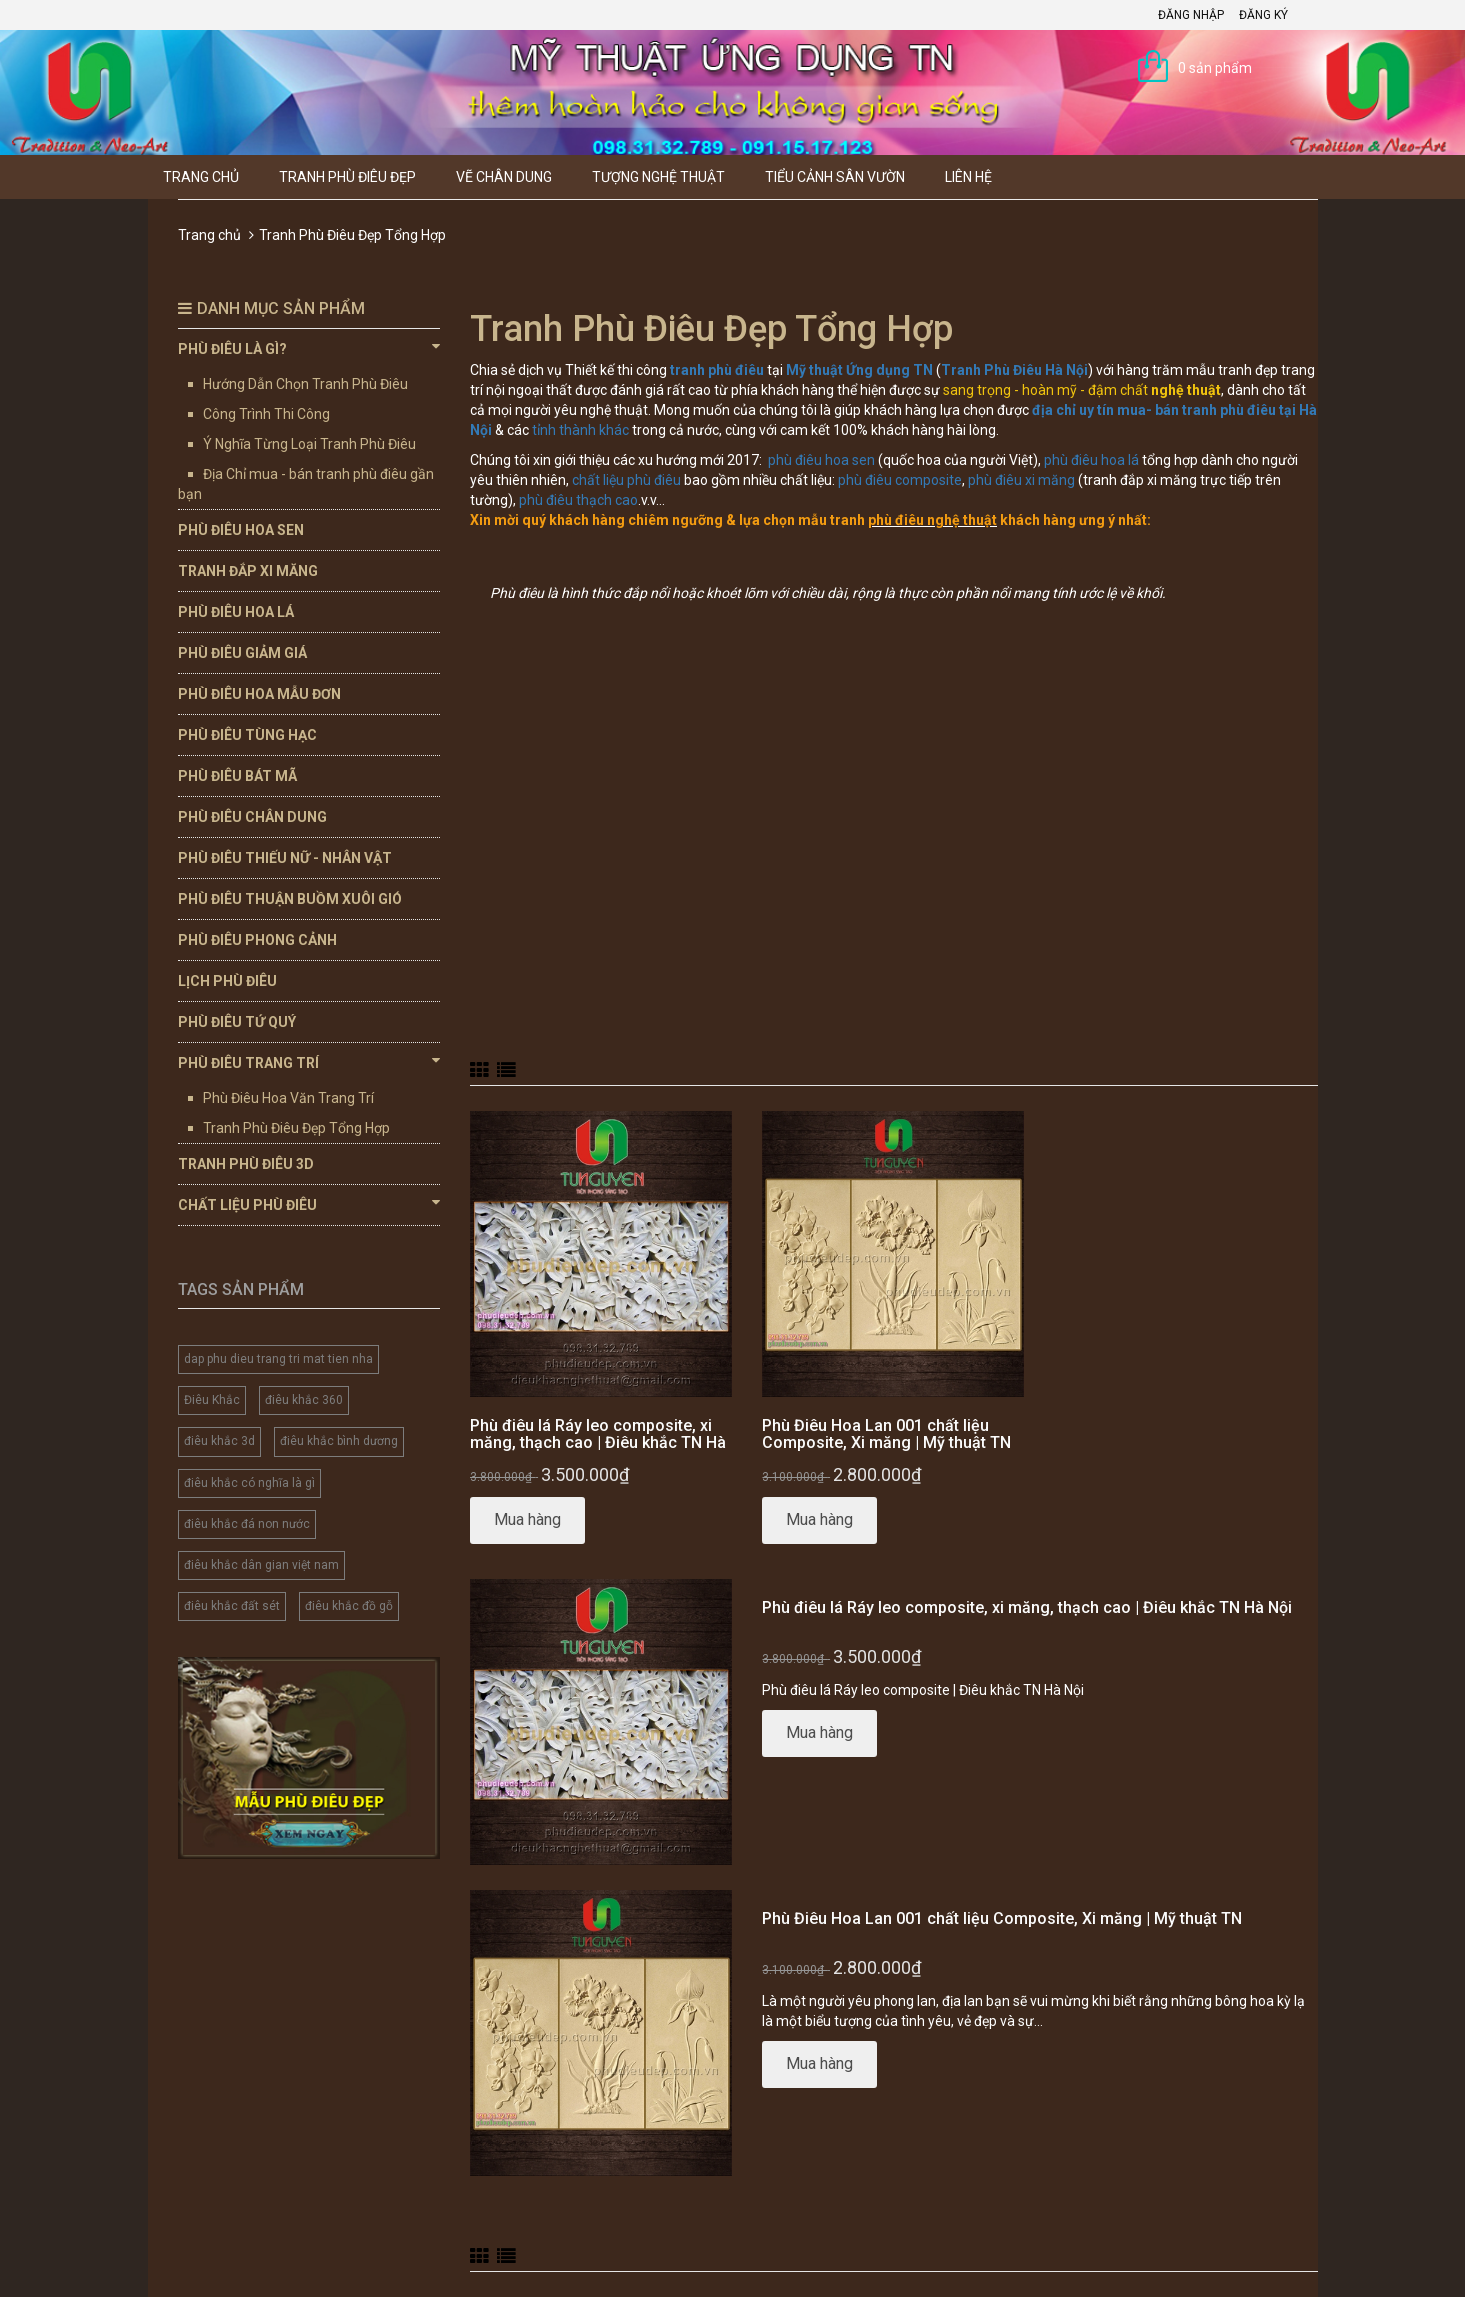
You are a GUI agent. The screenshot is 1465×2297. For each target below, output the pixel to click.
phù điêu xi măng (1021, 480)
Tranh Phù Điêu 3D (246, 1164)
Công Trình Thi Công (266, 414)
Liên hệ (968, 177)
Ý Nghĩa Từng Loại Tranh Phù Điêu (309, 444)
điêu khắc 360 (304, 1400)
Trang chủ (201, 177)
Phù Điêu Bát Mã (237, 776)
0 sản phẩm (1215, 68)
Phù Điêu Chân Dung (252, 817)
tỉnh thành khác (580, 430)
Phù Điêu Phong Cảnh (257, 940)
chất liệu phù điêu (626, 480)
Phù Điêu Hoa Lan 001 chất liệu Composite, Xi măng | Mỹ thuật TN (886, 1434)
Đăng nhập (1191, 15)
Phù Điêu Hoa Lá (236, 612)
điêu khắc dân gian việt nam (261, 1565)
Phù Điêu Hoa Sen (241, 530)
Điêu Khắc (212, 1400)
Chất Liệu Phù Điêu (309, 1204)
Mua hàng (527, 1519)
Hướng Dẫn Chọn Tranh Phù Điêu (305, 384)
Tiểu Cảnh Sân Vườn (835, 177)
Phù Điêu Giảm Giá (242, 653)
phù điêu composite (900, 480)
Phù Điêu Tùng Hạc (247, 735)
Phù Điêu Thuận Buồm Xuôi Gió (290, 899)
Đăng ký (1263, 15)
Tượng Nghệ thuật (658, 177)
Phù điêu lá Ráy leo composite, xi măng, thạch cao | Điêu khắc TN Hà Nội (598, 1443)
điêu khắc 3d (219, 1441)
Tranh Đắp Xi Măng (248, 571)
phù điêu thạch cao (578, 500)
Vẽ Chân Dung (504, 177)
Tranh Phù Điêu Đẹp (347, 177)
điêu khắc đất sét (232, 1606)
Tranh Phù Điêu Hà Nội (1014, 370)
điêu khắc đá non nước (247, 1524)
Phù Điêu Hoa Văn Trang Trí (288, 1098)
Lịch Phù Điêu (227, 981)
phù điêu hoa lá (1091, 460)
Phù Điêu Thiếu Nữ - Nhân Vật (285, 858)
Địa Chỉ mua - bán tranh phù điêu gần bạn (306, 484)
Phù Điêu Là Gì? (309, 348)
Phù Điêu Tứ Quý (237, 1022)
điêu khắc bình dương (339, 1441)
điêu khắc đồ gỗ (349, 1606)
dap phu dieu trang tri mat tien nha (278, 1359)
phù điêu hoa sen (821, 460)
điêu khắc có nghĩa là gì (249, 1483)
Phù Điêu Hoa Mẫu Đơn (259, 694)
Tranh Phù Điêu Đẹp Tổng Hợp (296, 1128)
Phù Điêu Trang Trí (309, 1062)
